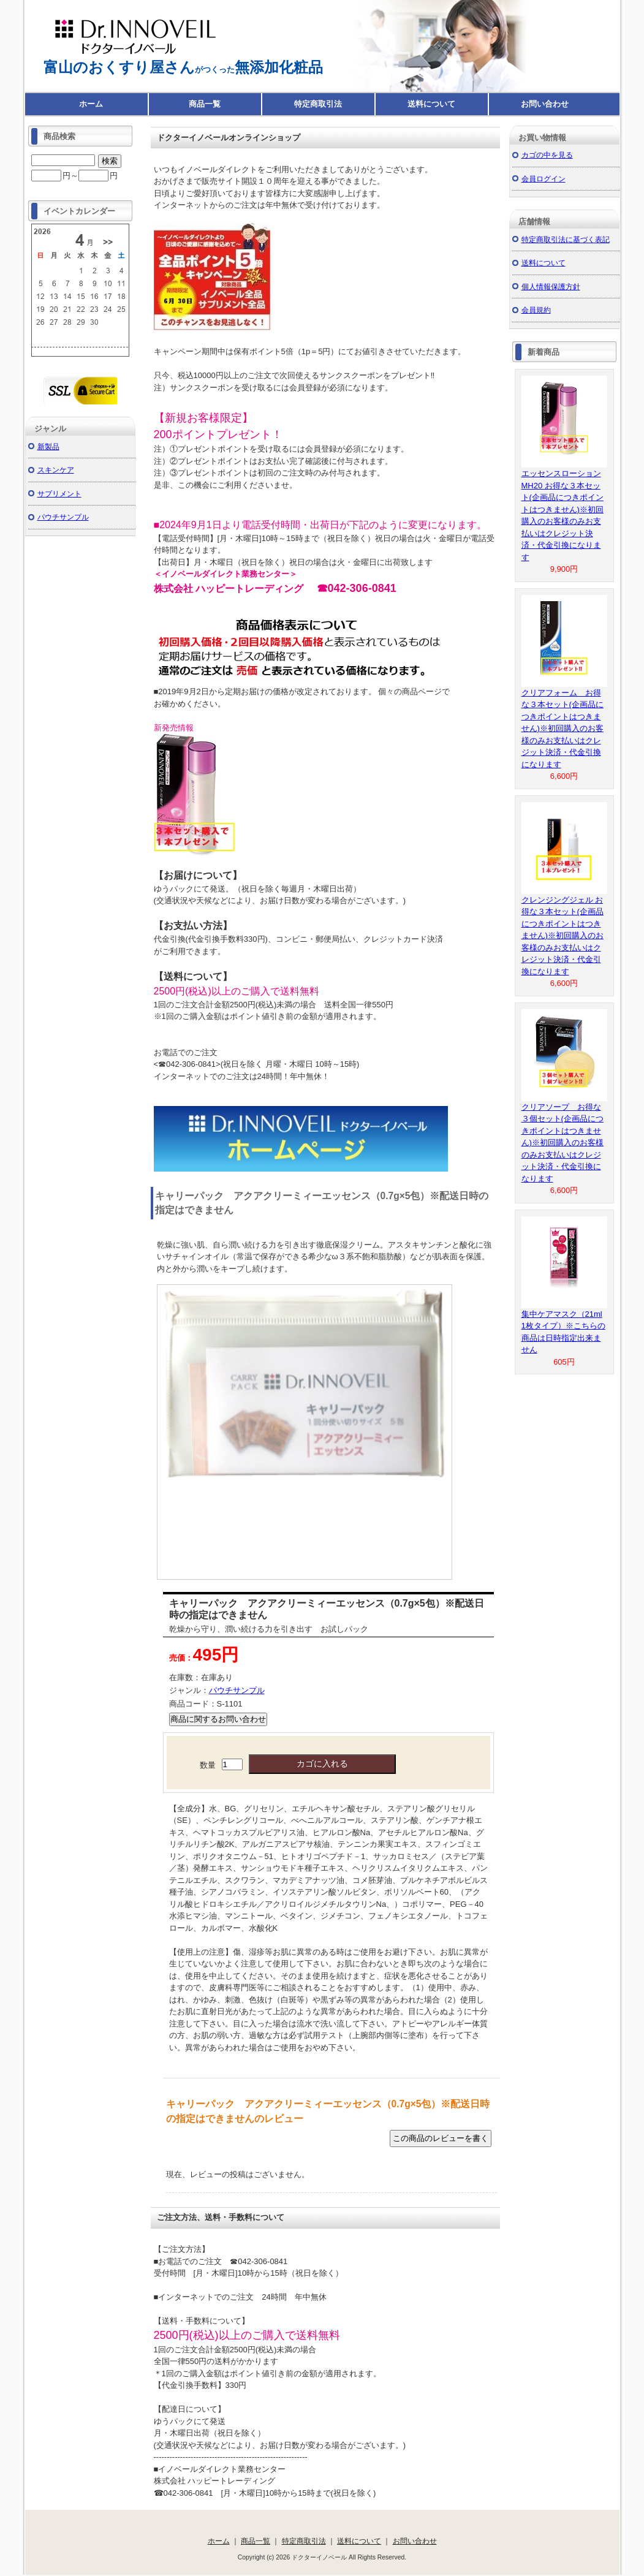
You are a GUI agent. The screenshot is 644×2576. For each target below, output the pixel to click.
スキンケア (55, 470)
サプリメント (59, 494)
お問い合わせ (545, 103)
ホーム (91, 103)
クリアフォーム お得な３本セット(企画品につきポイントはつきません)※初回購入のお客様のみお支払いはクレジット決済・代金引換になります (562, 728)
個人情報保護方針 (550, 286)
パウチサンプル (237, 1690)
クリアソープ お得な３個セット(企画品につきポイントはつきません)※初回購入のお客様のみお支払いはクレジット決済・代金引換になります (562, 1142)
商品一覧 (205, 103)
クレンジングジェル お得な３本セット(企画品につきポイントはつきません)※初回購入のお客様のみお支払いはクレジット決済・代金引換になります (562, 935)
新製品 (48, 446)
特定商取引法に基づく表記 (565, 239)
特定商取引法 (318, 103)
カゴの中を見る (547, 155)
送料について (431, 103)
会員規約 (536, 310)
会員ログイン (543, 179)
